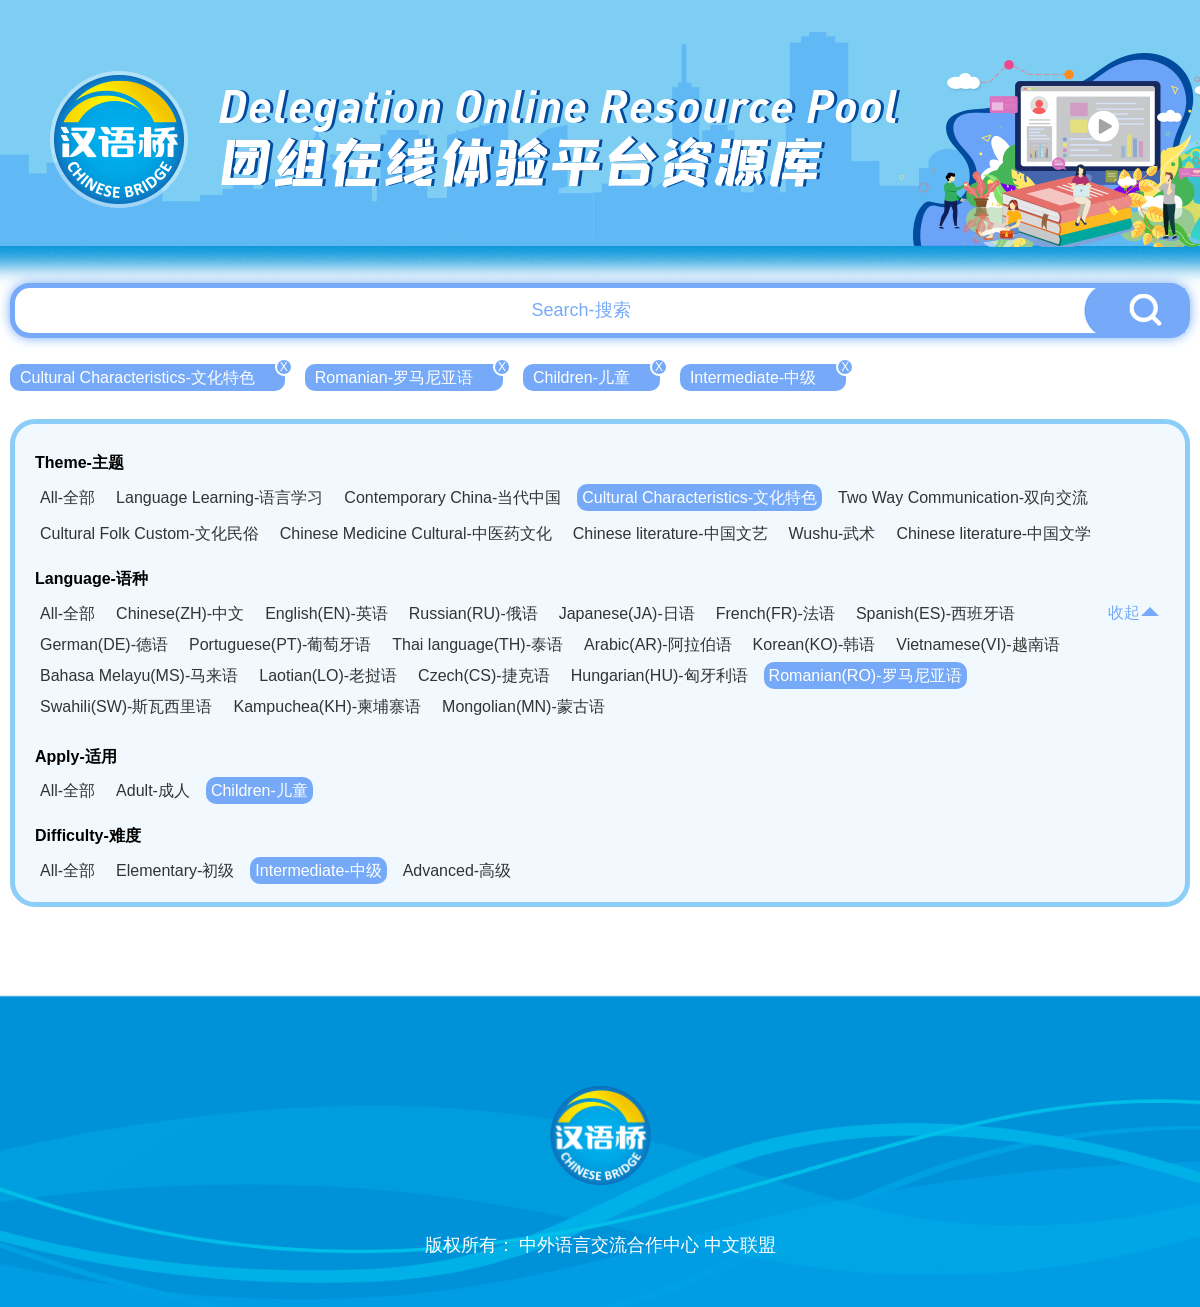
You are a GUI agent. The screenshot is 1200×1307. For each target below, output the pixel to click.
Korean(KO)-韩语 (814, 644)
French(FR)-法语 (775, 613)
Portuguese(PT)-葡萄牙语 (280, 644)
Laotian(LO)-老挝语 (328, 675)
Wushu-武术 (832, 533)
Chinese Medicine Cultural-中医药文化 (416, 533)
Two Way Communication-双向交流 (963, 497)
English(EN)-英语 (326, 613)
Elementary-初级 (175, 870)
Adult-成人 (153, 790)
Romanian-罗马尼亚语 (409, 375)
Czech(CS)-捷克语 (484, 675)
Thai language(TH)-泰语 (477, 644)
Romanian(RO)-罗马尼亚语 (865, 675)
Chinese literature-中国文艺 (670, 533)
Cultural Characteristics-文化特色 (152, 375)
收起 (1134, 612)
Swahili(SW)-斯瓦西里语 (126, 706)
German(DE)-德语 (104, 644)
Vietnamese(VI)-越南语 (977, 644)
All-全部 (67, 497)
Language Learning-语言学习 (219, 497)
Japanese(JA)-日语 (627, 613)
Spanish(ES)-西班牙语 (935, 613)
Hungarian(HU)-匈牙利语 (659, 675)
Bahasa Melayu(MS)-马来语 (139, 675)
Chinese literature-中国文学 (993, 533)
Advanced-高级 (457, 870)
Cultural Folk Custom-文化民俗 (149, 533)
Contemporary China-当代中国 (452, 497)
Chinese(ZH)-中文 (180, 613)
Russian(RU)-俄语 (473, 613)
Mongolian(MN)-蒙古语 (523, 706)
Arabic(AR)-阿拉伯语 (658, 644)
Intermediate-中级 (768, 375)
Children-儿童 (596, 375)
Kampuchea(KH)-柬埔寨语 (327, 706)
